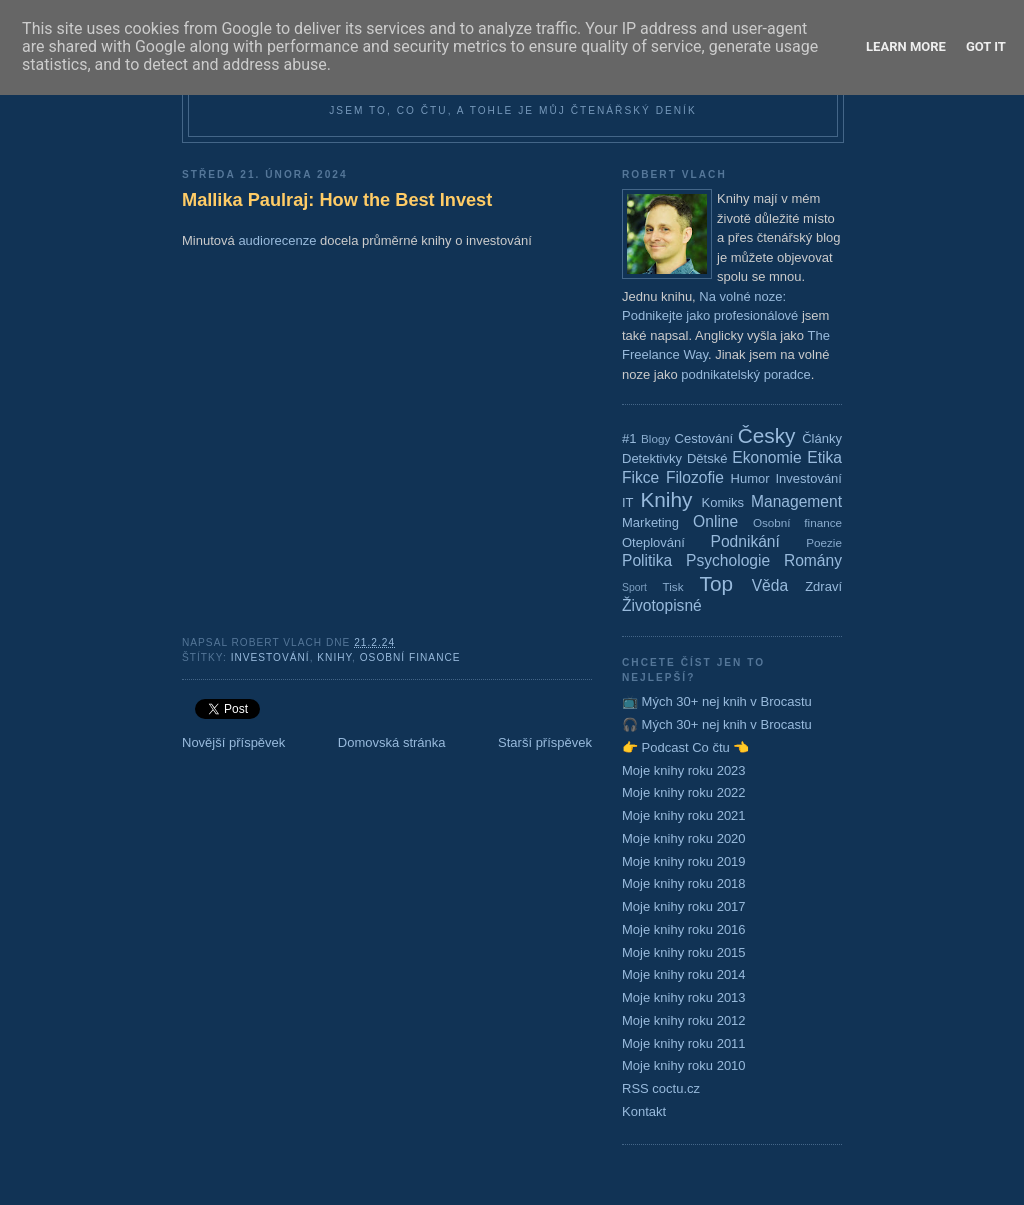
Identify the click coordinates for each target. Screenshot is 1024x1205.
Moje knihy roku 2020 (684, 838)
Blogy (655, 438)
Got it (986, 46)
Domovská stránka (392, 742)
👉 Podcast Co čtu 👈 (685, 747)
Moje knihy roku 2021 (684, 815)
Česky (767, 435)
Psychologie (728, 560)
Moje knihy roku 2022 (684, 792)
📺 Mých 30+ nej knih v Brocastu (717, 701)
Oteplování (653, 542)
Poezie (824, 542)
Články (822, 438)
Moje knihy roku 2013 (684, 997)
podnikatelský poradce (745, 374)
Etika (824, 457)
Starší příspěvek (545, 742)
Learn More (906, 46)
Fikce (640, 477)
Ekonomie (766, 457)
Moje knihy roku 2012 (684, 1020)
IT (628, 502)
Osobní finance (410, 657)
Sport (634, 587)
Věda (770, 585)
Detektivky (652, 458)
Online (715, 521)
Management (796, 501)
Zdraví (823, 586)
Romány (813, 560)
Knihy (334, 657)
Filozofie (695, 477)
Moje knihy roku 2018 (684, 883)
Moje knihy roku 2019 (684, 861)
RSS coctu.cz (661, 1088)
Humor (750, 478)
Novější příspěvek (233, 742)
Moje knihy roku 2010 (684, 1065)
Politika (647, 560)
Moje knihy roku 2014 (684, 974)
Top (717, 583)
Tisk (673, 586)
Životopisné (662, 605)
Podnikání (745, 541)
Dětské (707, 458)
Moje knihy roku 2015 (684, 952)
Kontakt (644, 1111)
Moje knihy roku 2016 (684, 929)
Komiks (722, 502)
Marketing (650, 522)
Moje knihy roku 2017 (684, 906)
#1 (629, 438)
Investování (270, 657)
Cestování (704, 438)
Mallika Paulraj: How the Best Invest (337, 200)
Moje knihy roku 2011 (684, 1043)
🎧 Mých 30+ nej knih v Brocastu (717, 724)
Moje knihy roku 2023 (684, 770)
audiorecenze (277, 240)
